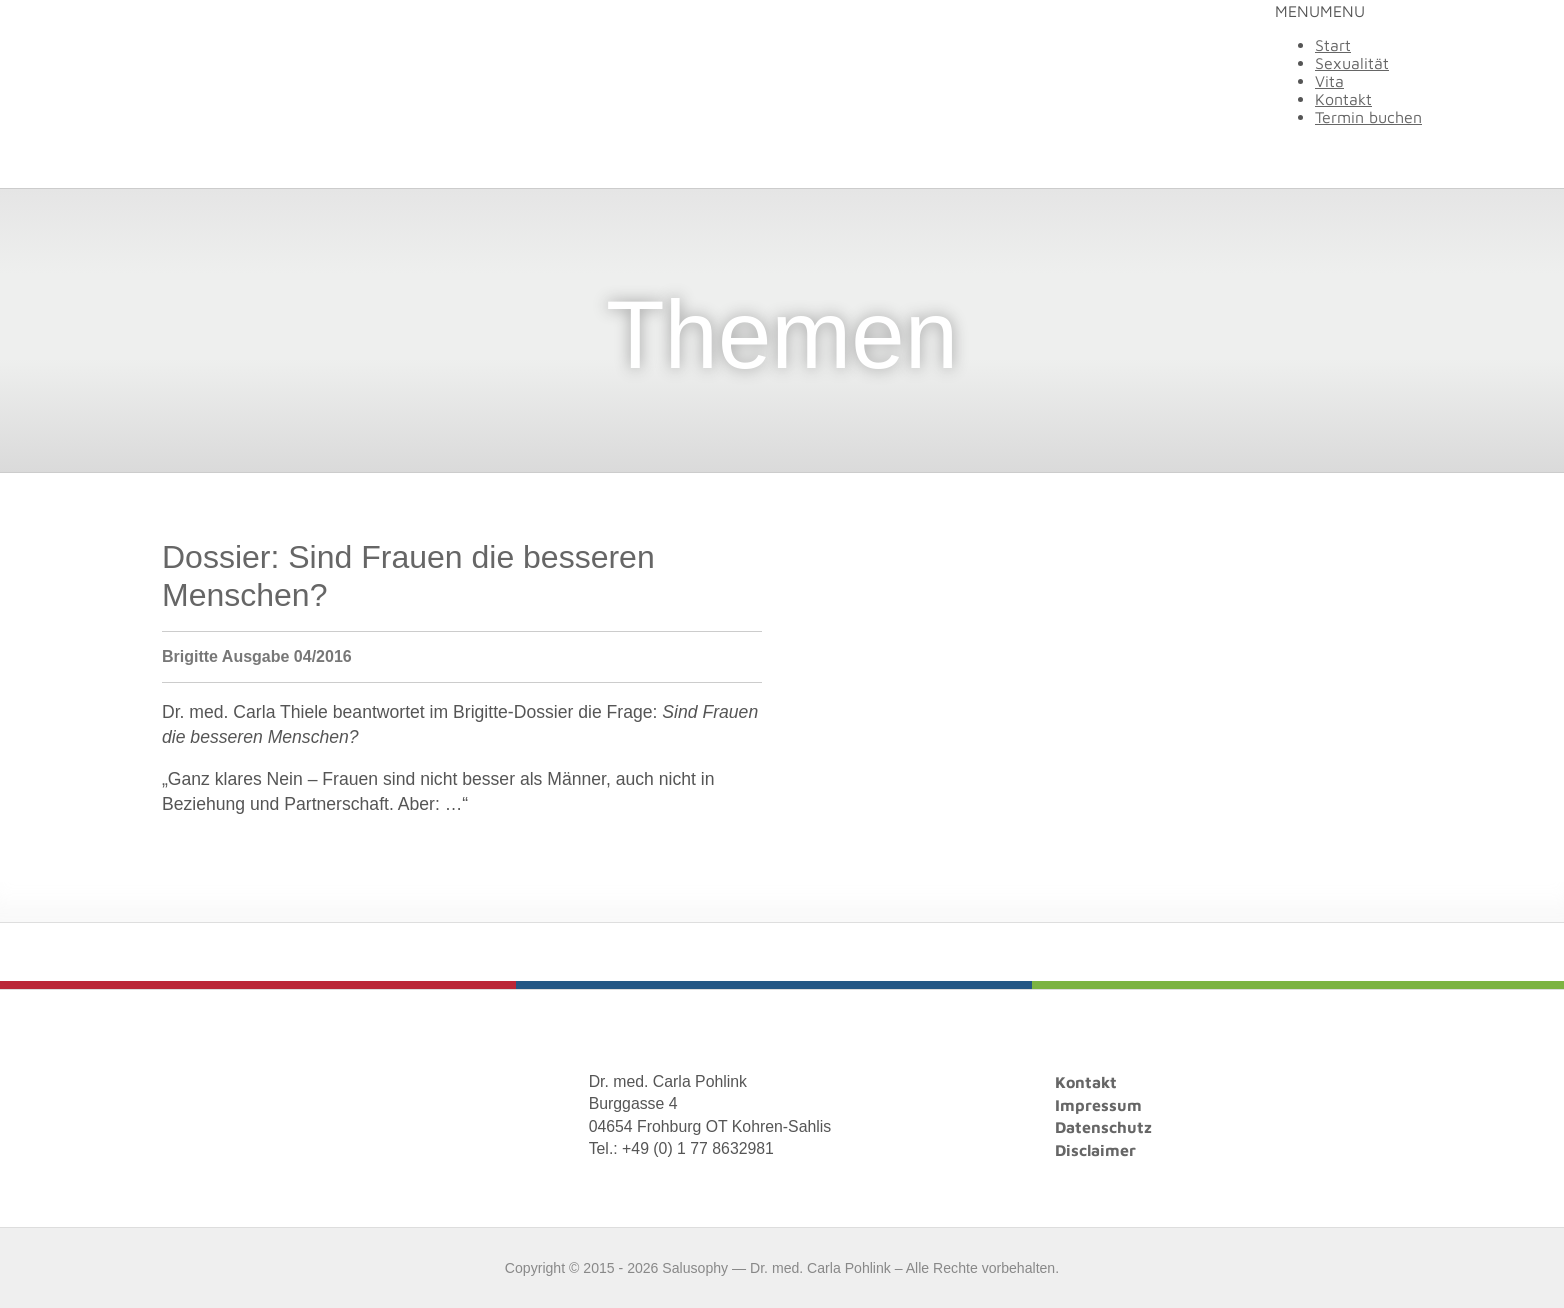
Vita (1329, 81)
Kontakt (1343, 99)
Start (1333, 45)
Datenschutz (1103, 1127)
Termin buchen (1368, 117)
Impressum (1098, 1105)
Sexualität (1352, 63)
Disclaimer (1095, 1150)
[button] (1320, 11)
